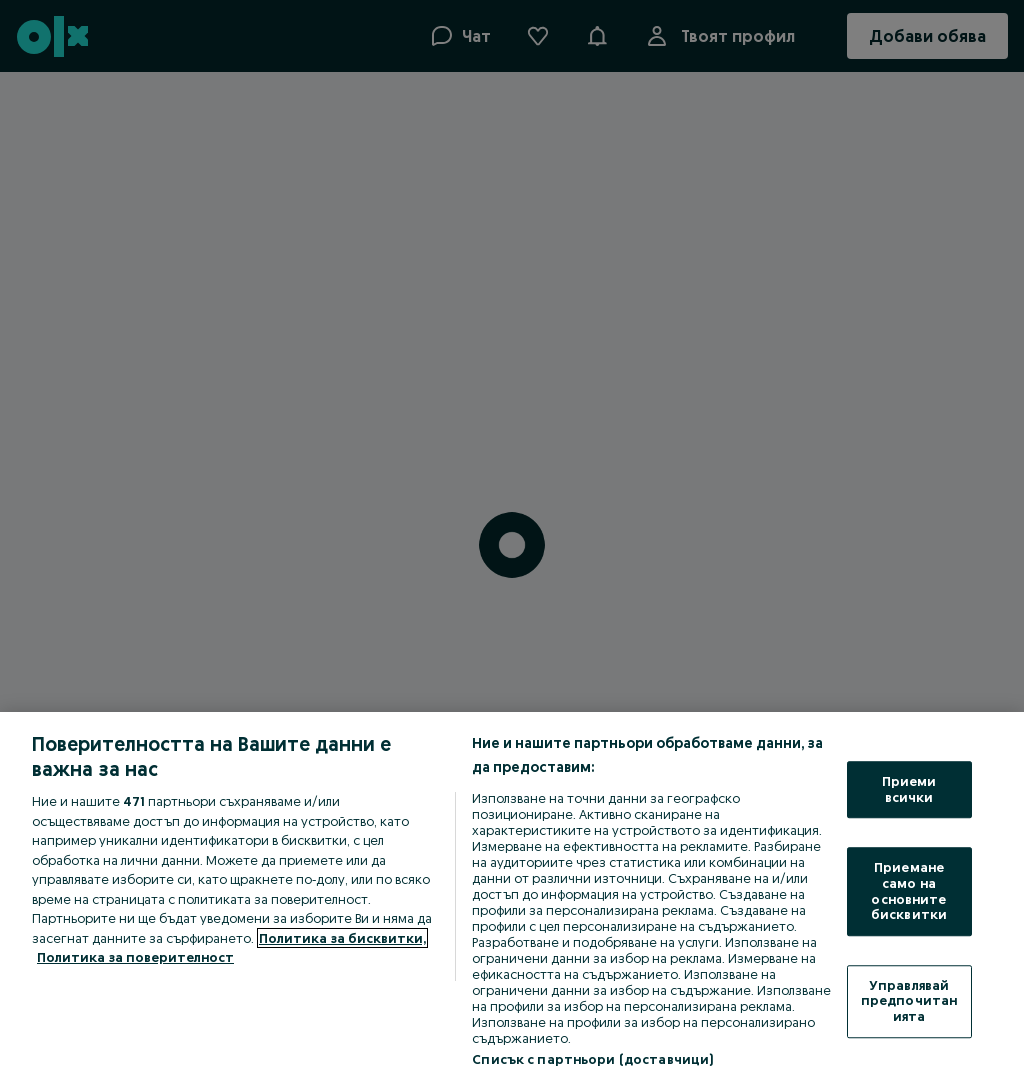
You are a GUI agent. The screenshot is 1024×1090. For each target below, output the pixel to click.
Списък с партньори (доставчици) (592, 1059)
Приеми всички (909, 789)
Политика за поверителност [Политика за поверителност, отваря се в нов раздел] (135, 957)
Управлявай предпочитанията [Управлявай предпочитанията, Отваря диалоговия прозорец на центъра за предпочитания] (909, 1000)
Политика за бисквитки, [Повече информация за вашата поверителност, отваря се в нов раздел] (342, 938)
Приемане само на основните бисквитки (909, 891)
